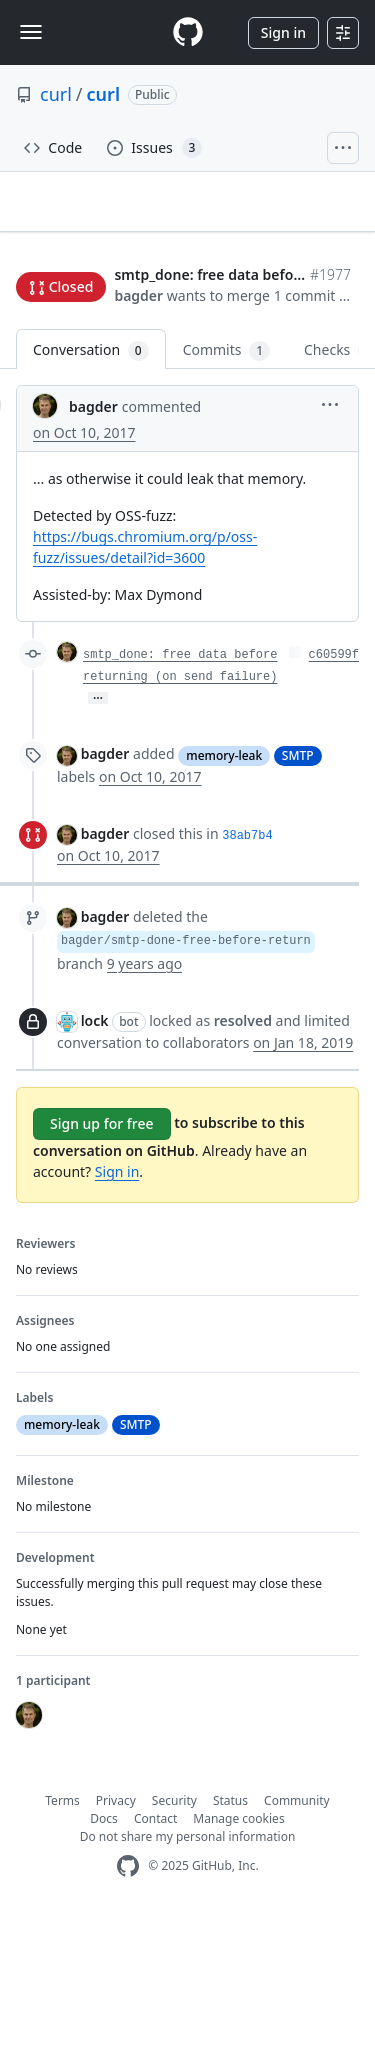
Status (230, 1927)
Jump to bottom (160, 315)
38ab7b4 (247, 963)
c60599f (334, 782)
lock (95, 1147)
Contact (155, 1945)
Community (297, 1927)
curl (56, 94)
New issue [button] (62, 315)
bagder (40, 394)
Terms (62, 1927)
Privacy (116, 1927)
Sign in (283, 32)
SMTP (298, 882)
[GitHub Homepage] (128, 1993)
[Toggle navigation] (31, 32)
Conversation (91, 477)
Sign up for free (102, 1250)
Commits (226, 477)
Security (174, 1927)
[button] (289, 418)
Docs (104, 1945)
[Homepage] (188, 32)
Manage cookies (238, 1945)
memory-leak (224, 882)
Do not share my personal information (188, 1963)
